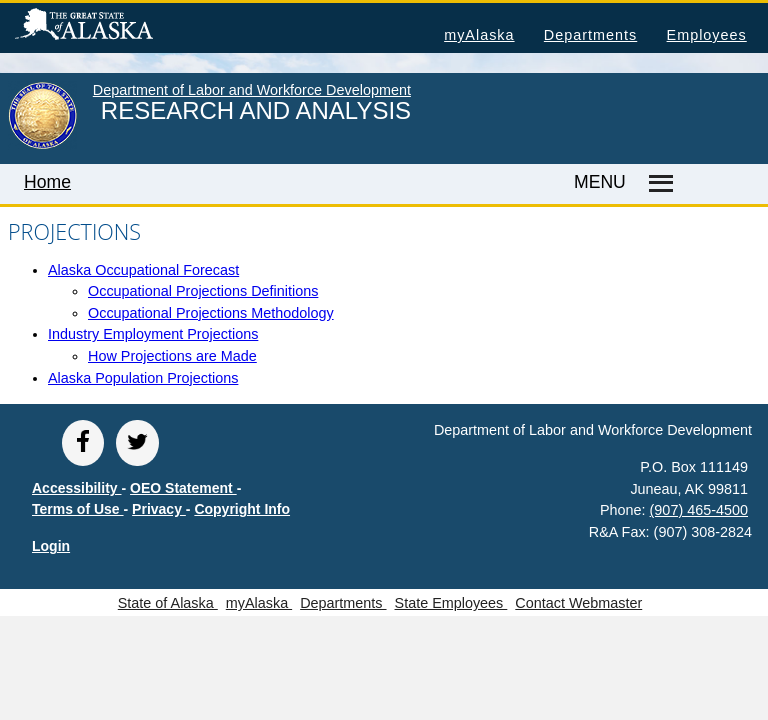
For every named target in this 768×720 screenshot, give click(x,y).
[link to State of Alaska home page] (42, 145)
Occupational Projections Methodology (211, 313)
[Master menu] (658, 184)
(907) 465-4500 (699, 510)
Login (51, 546)
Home (47, 182)
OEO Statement (183, 488)
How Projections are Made (172, 356)
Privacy (159, 509)
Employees (707, 35)
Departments (590, 35)
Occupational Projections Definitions (203, 291)
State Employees (451, 603)
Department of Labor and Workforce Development (252, 90)
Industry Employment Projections (153, 334)
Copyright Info (242, 509)
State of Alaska (116, 27)
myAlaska (479, 35)
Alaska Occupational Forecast (143, 270)
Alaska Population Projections (143, 378)
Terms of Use (78, 509)
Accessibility (77, 488)
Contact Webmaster (578, 603)
